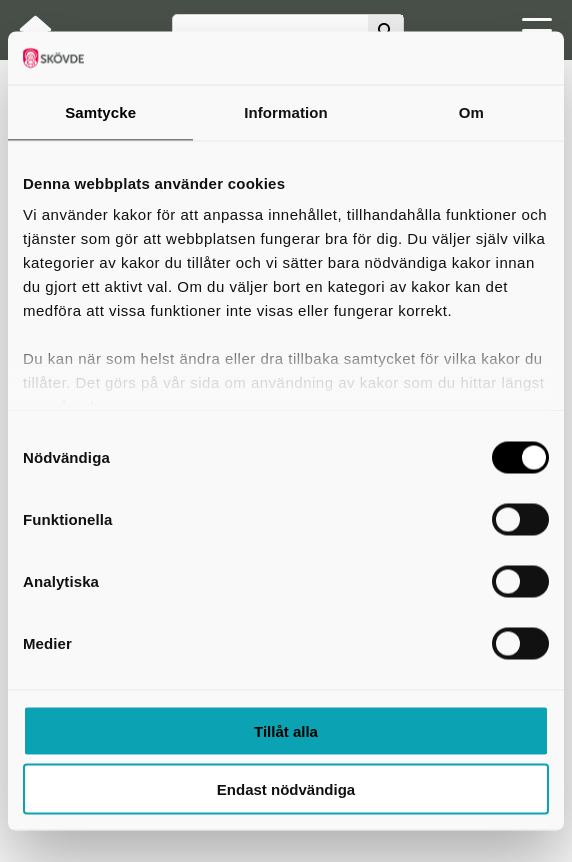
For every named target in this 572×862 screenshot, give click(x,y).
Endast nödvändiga (286, 789)
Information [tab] (286, 111)
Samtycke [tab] (100, 111)
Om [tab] (471, 111)
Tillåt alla (286, 730)
